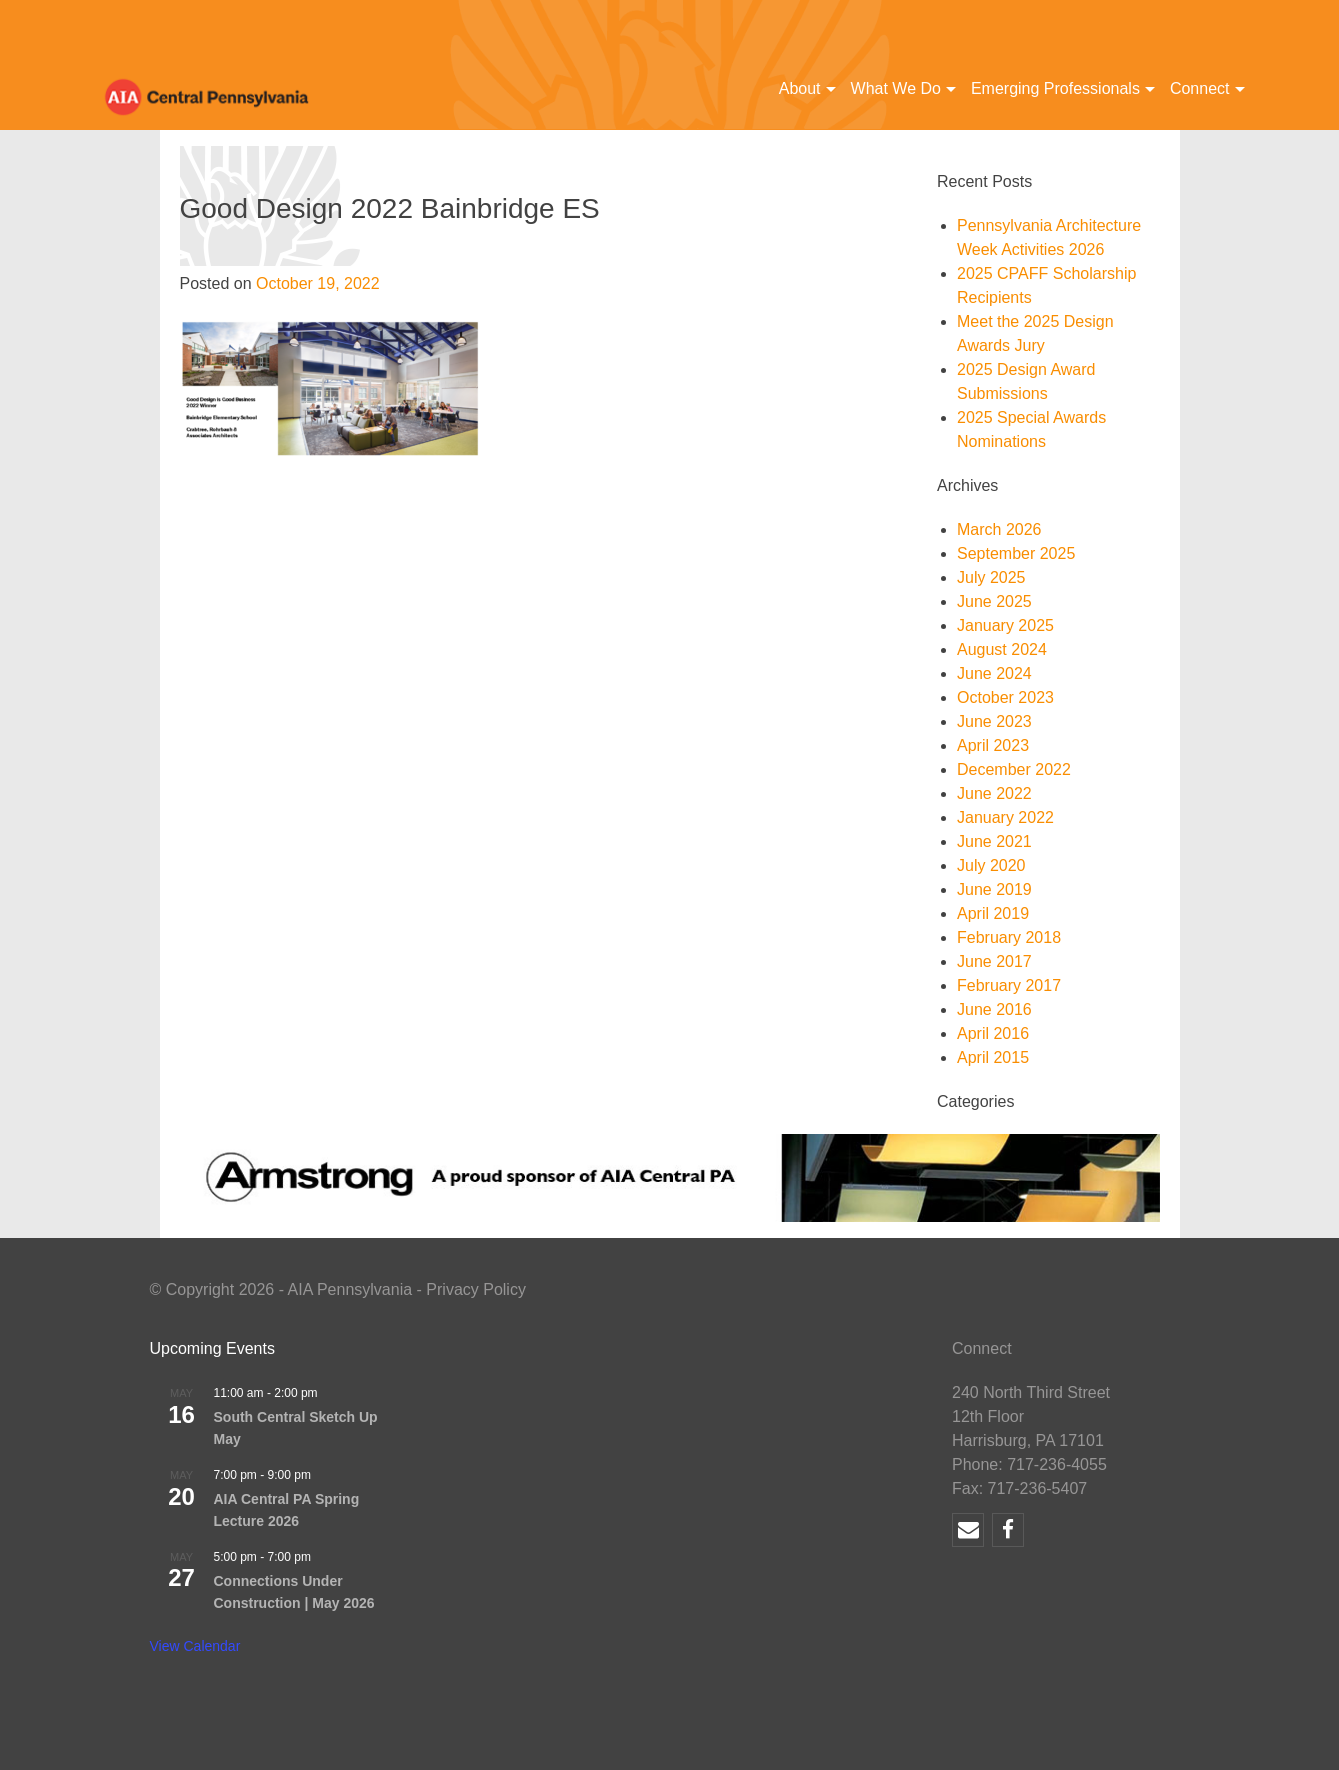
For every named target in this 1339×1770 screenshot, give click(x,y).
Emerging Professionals (1055, 88)
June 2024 (994, 673)
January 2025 (1005, 625)
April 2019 (993, 913)
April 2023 (993, 745)
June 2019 (994, 889)
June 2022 (994, 793)
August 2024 (1002, 649)
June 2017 (994, 961)
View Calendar (195, 1646)
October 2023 (1005, 697)
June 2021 (994, 841)
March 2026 (999, 529)
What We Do (896, 88)
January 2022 (1005, 817)
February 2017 (1009, 985)
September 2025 (1016, 553)
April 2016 (993, 1033)
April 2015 (993, 1057)
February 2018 (1009, 937)
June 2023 (994, 721)
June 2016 (994, 1009)
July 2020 (991, 865)
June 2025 (994, 601)
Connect (1200, 88)
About (800, 88)
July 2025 (991, 577)
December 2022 (1014, 769)
